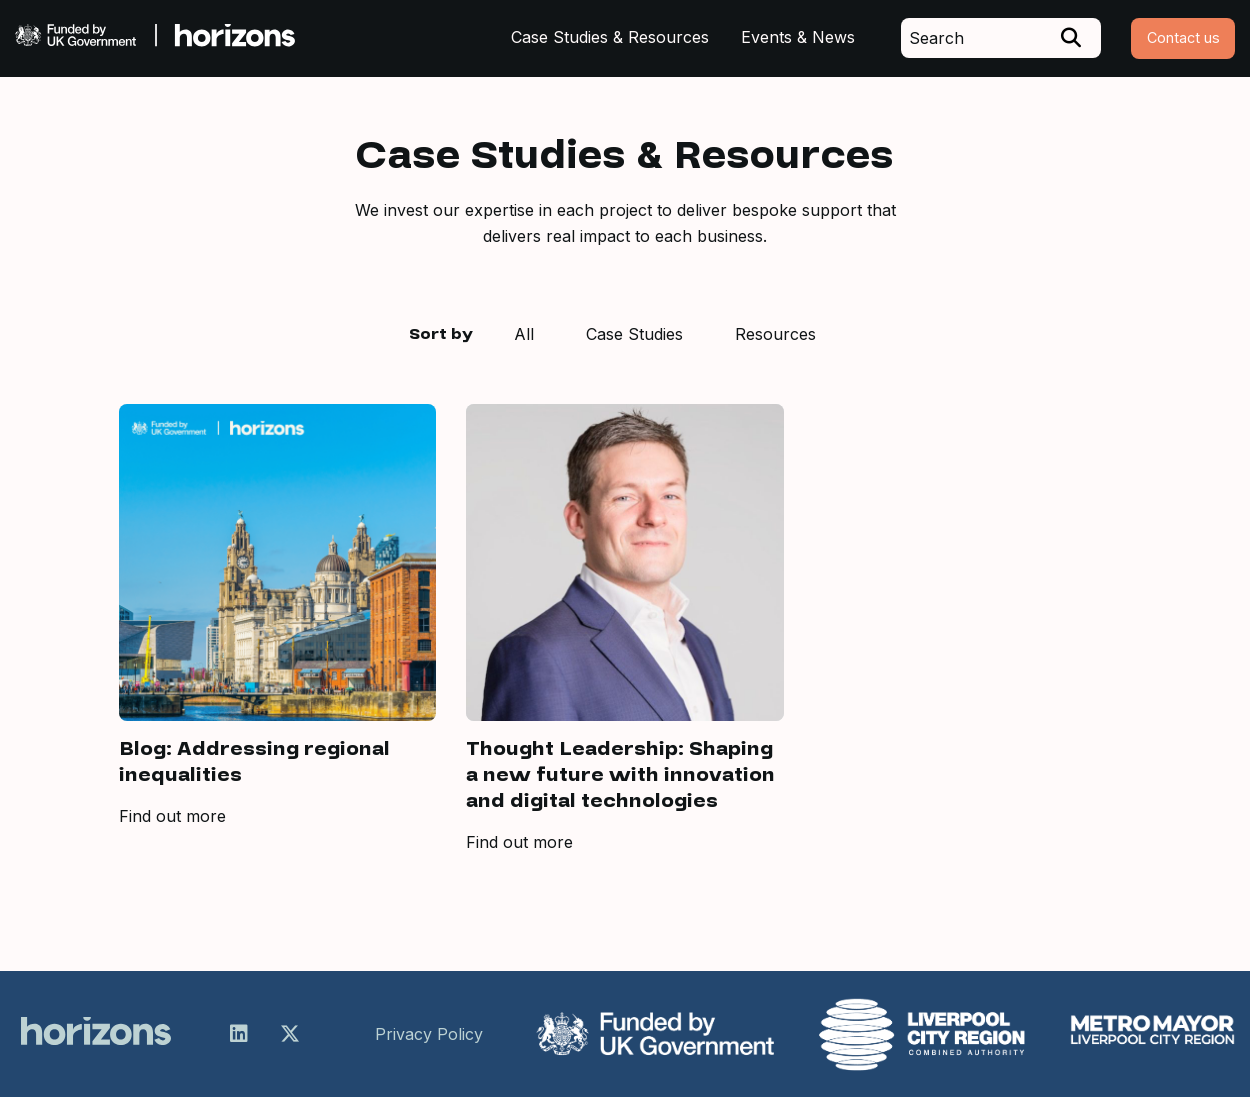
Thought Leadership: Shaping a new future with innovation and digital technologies (620, 775)
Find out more (172, 816)
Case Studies (634, 334)
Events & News (798, 37)
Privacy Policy (429, 1034)
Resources (775, 334)
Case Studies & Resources (610, 37)
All (524, 334)
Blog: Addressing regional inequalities (254, 762)
